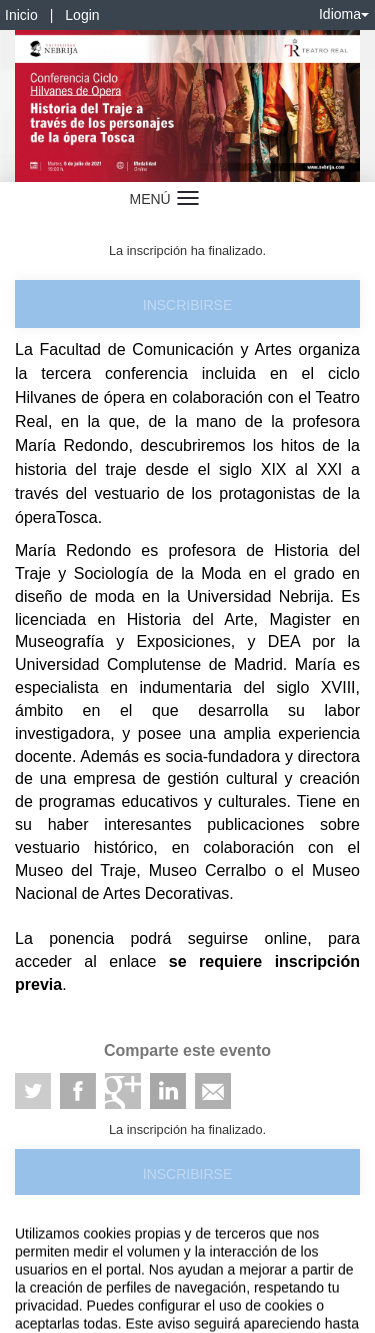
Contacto (92, 1245)
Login (82, 15)
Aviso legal (30, 1245)
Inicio (21, 15)
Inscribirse (187, 305)
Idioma (344, 14)
